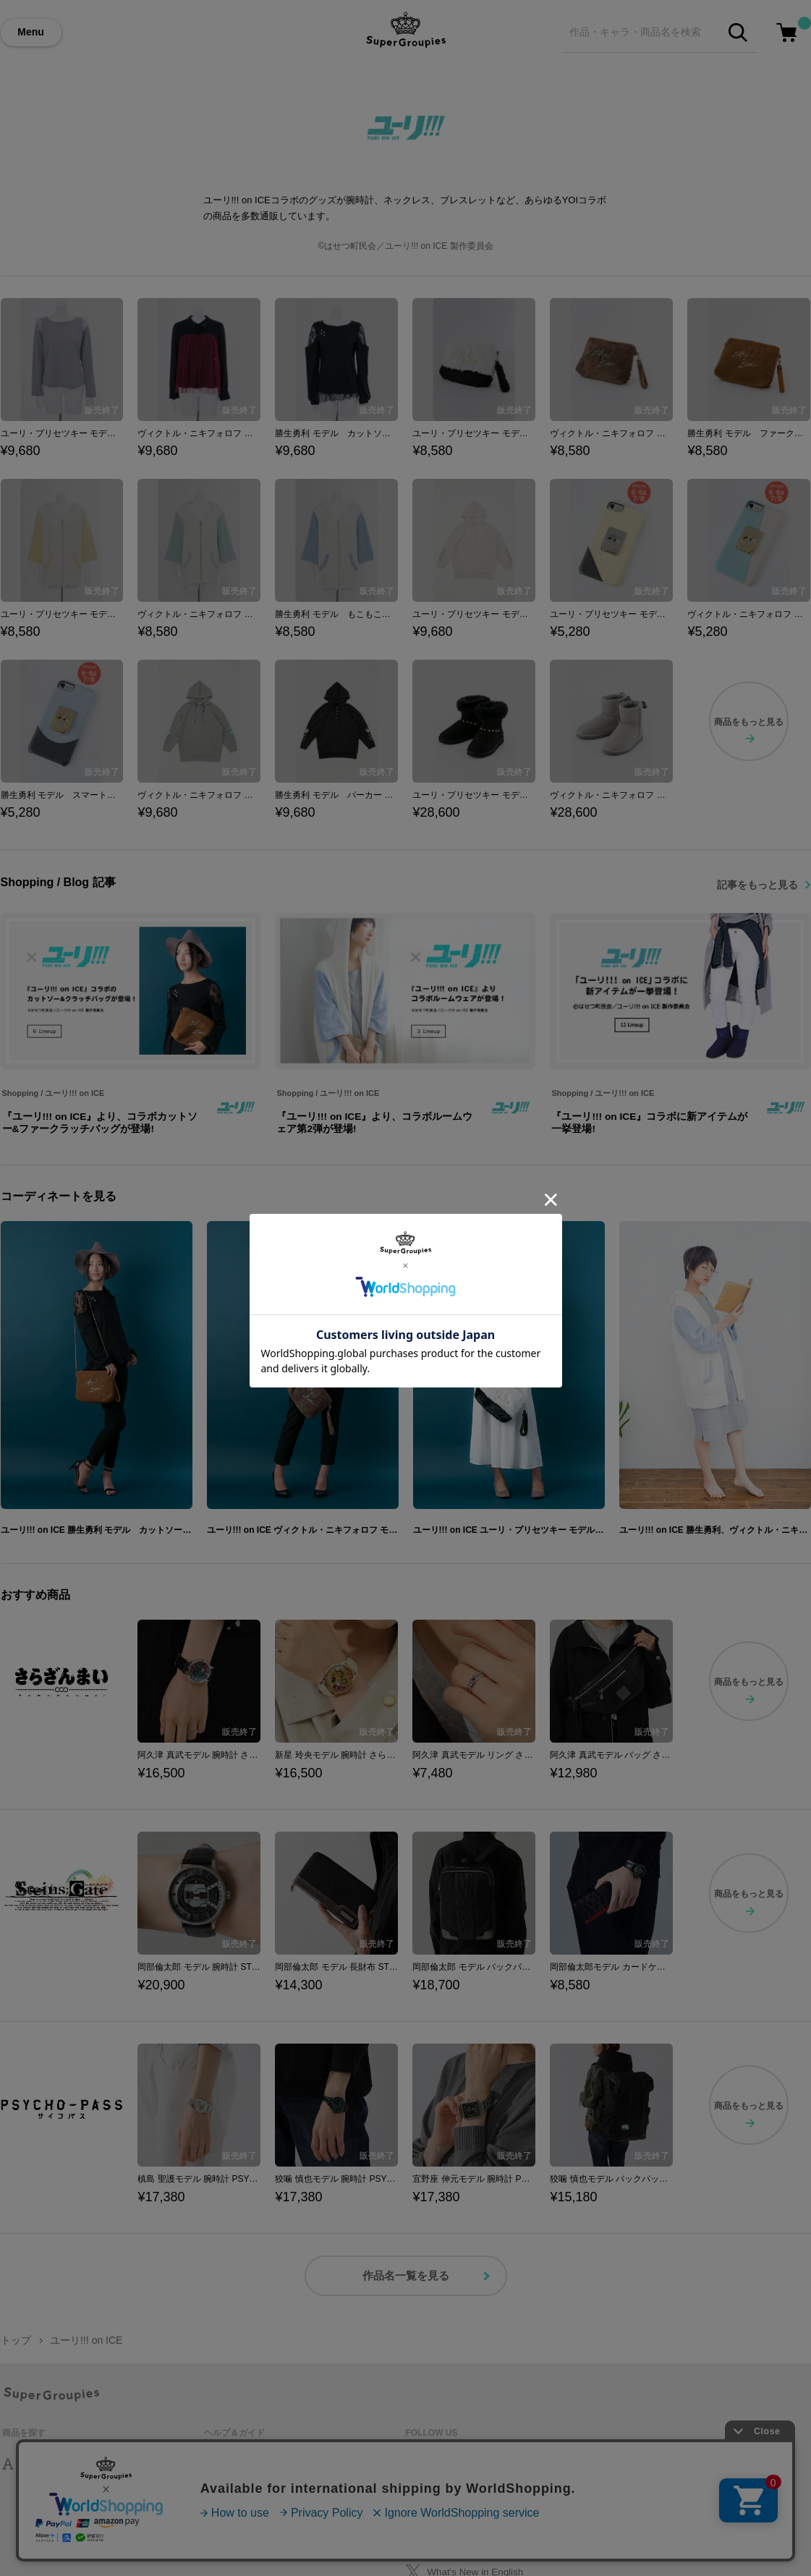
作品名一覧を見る (405, 2275)
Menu (30, 32)
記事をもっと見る (757, 884)
